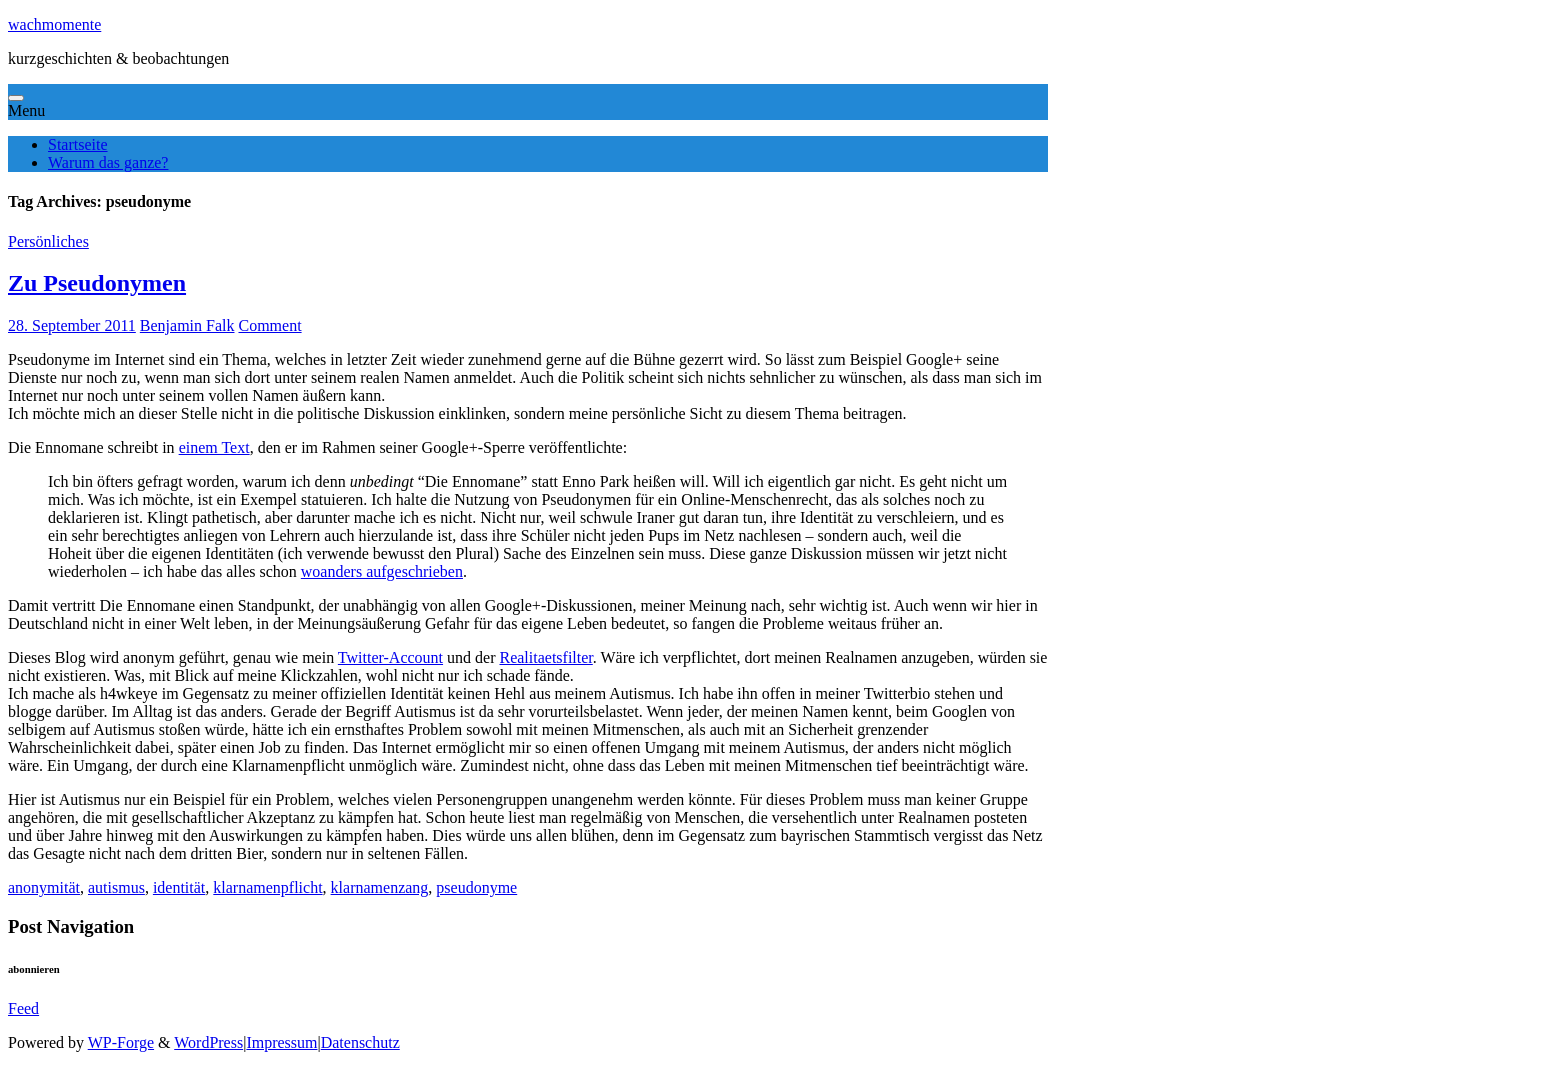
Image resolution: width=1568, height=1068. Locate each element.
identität (179, 887)
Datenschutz (360, 1042)
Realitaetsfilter (545, 657)
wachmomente (54, 24)
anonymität (44, 887)
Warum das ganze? (108, 162)
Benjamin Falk (187, 325)
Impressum (281, 1042)
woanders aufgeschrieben (382, 571)
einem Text (214, 447)
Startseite (78, 144)
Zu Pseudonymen (97, 283)
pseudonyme (476, 887)
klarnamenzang (380, 887)
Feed (23, 1008)
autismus (116, 887)
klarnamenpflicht (267, 887)
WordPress (208, 1042)
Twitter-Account (390, 657)
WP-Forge (121, 1042)
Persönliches (48, 241)
